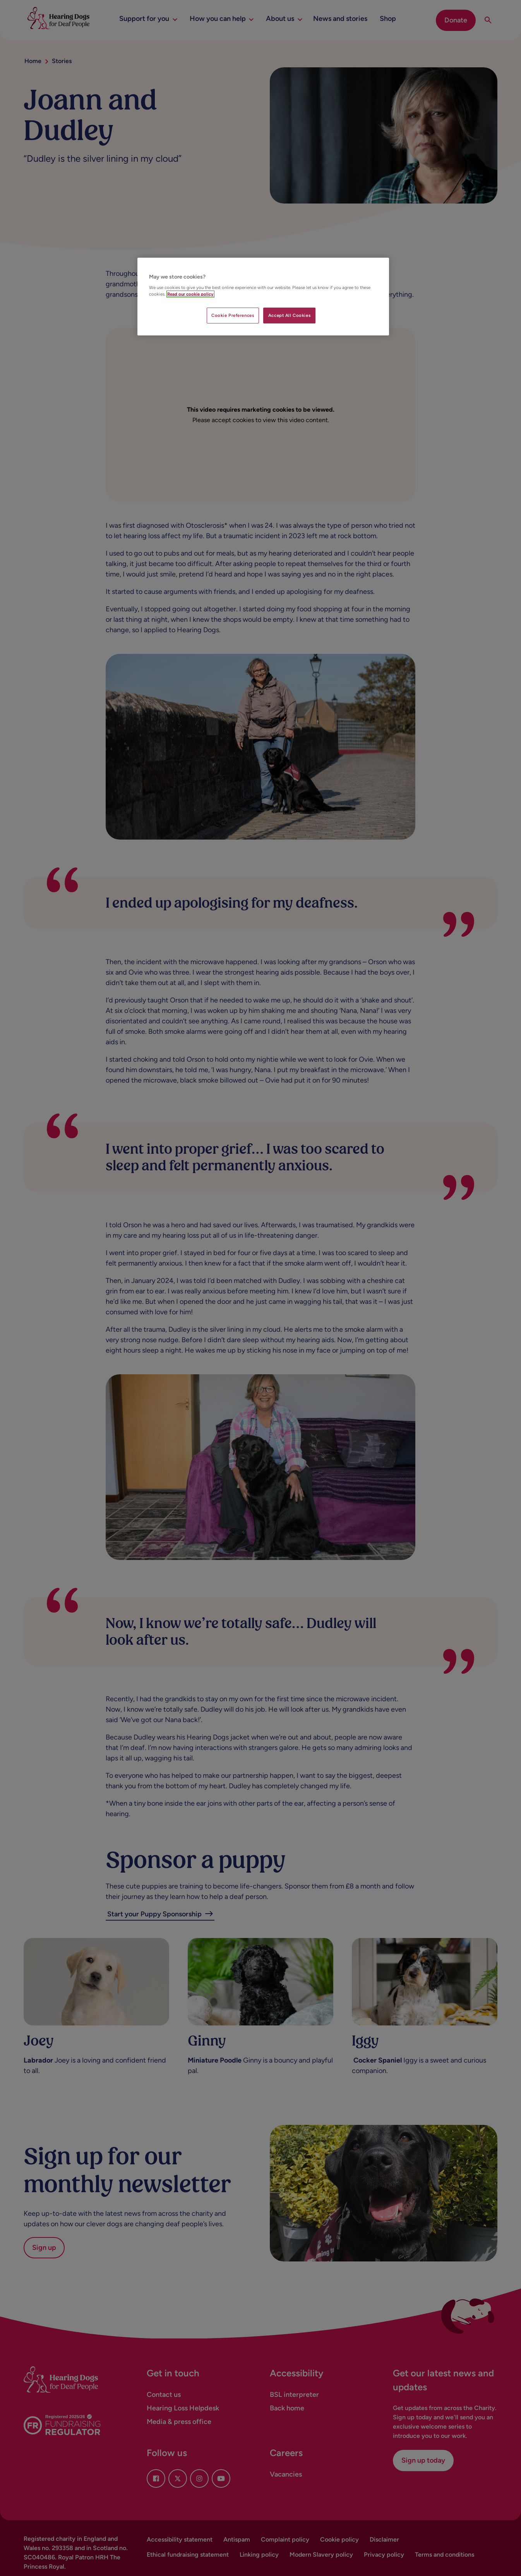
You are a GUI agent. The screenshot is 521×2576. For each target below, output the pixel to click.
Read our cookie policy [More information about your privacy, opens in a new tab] (190, 294)
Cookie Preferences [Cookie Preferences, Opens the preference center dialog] (232, 315)
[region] (263, 297)
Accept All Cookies (289, 315)
